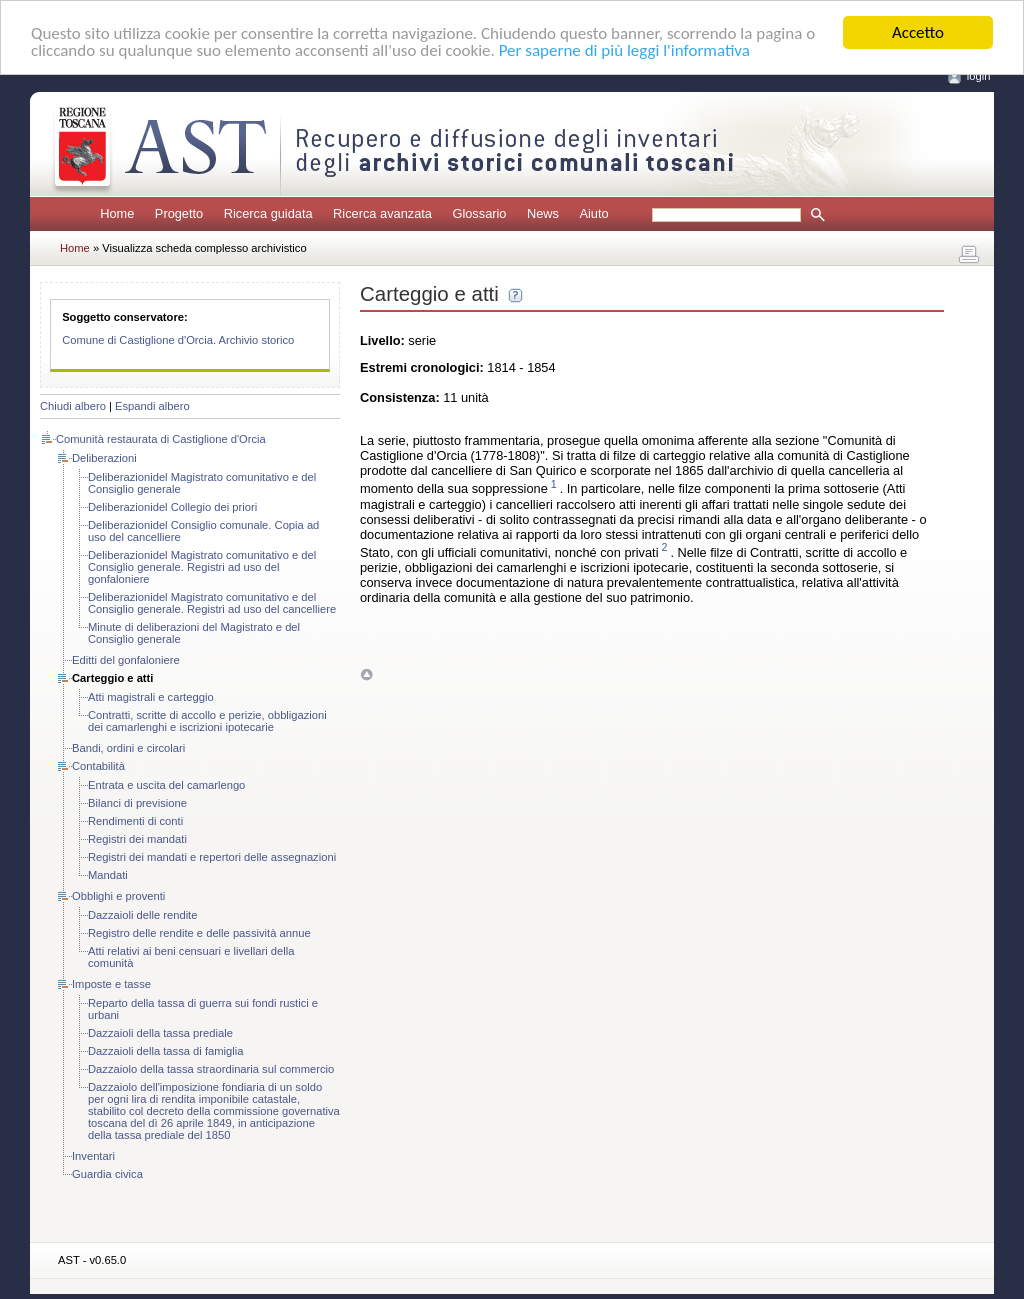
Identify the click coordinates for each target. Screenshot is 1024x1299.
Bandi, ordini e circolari (128, 748)
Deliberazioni (104, 458)
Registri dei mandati (137, 839)
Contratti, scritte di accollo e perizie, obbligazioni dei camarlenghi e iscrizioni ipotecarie (207, 721)
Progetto (179, 213)
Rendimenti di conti (135, 821)
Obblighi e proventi (118, 896)
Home (117, 213)
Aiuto (593, 213)
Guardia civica (107, 1174)
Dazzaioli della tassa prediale (160, 1033)
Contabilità (98, 766)
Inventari (93, 1156)
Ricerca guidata (268, 213)
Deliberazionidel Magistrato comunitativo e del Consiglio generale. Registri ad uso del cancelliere (212, 603)
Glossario (479, 213)
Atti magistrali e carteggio (151, 697)
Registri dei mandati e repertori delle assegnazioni (212, 857)
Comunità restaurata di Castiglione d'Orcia (161, 439)
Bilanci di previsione (137, 803)
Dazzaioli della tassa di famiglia (165, 1051)
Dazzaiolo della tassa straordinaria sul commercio (211, 1069)
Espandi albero (152, 406)
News (543, 213)
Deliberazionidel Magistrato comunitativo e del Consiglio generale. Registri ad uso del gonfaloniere (202, 567)
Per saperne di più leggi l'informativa (624, 50)
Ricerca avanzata (382, 213)
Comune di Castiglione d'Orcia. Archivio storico (178, 340)
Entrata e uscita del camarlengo (166, 785)
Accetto (918, 32)
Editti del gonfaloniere (126, 660)
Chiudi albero (73, 406)
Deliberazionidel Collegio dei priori (172, 507)
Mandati (108, 875)
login (979, 76)
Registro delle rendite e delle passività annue (199, 933)
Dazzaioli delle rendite (142, 915)
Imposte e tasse (111, 984)
